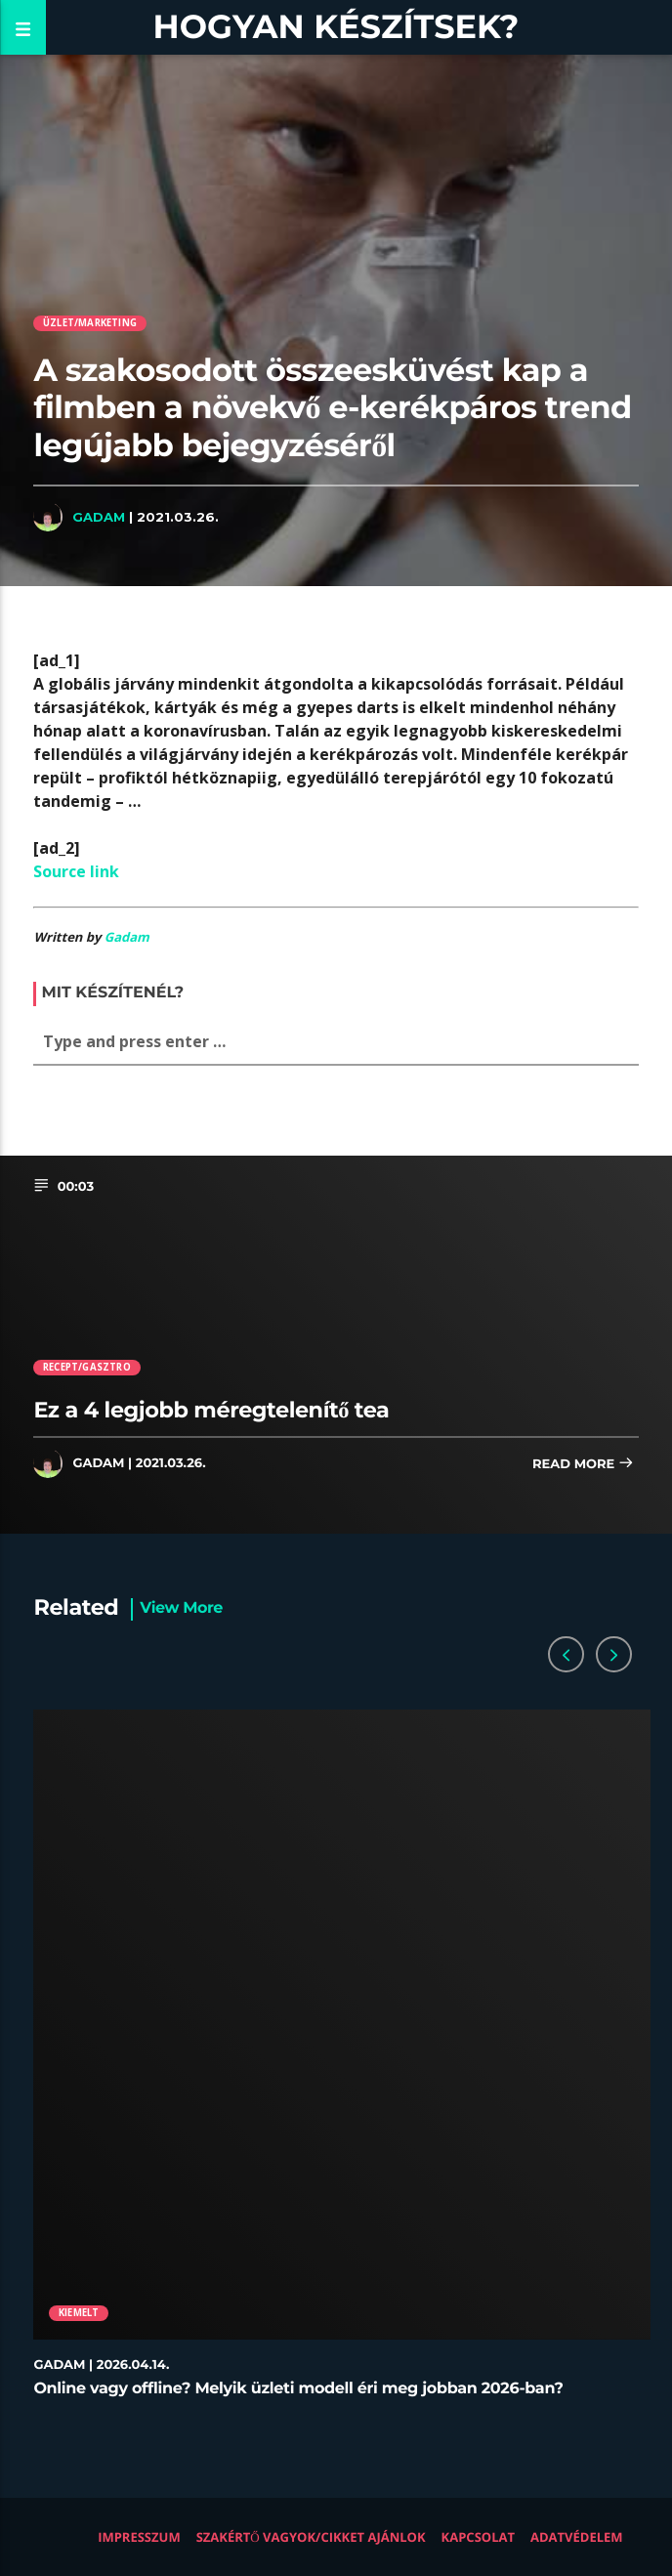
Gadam (98, 517)
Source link (76, 871)
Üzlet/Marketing (90, 323)
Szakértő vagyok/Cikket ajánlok (311, 2537)
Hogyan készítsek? (336, 27)
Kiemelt (79, 2312)
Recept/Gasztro (87, 1367)
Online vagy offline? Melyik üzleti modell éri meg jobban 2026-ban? (298, 2389)
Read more (583, 1465)
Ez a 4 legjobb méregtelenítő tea (211, 1409)
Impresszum (139, 2537)
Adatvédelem (576, 2537)
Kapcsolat (478, 2537)
